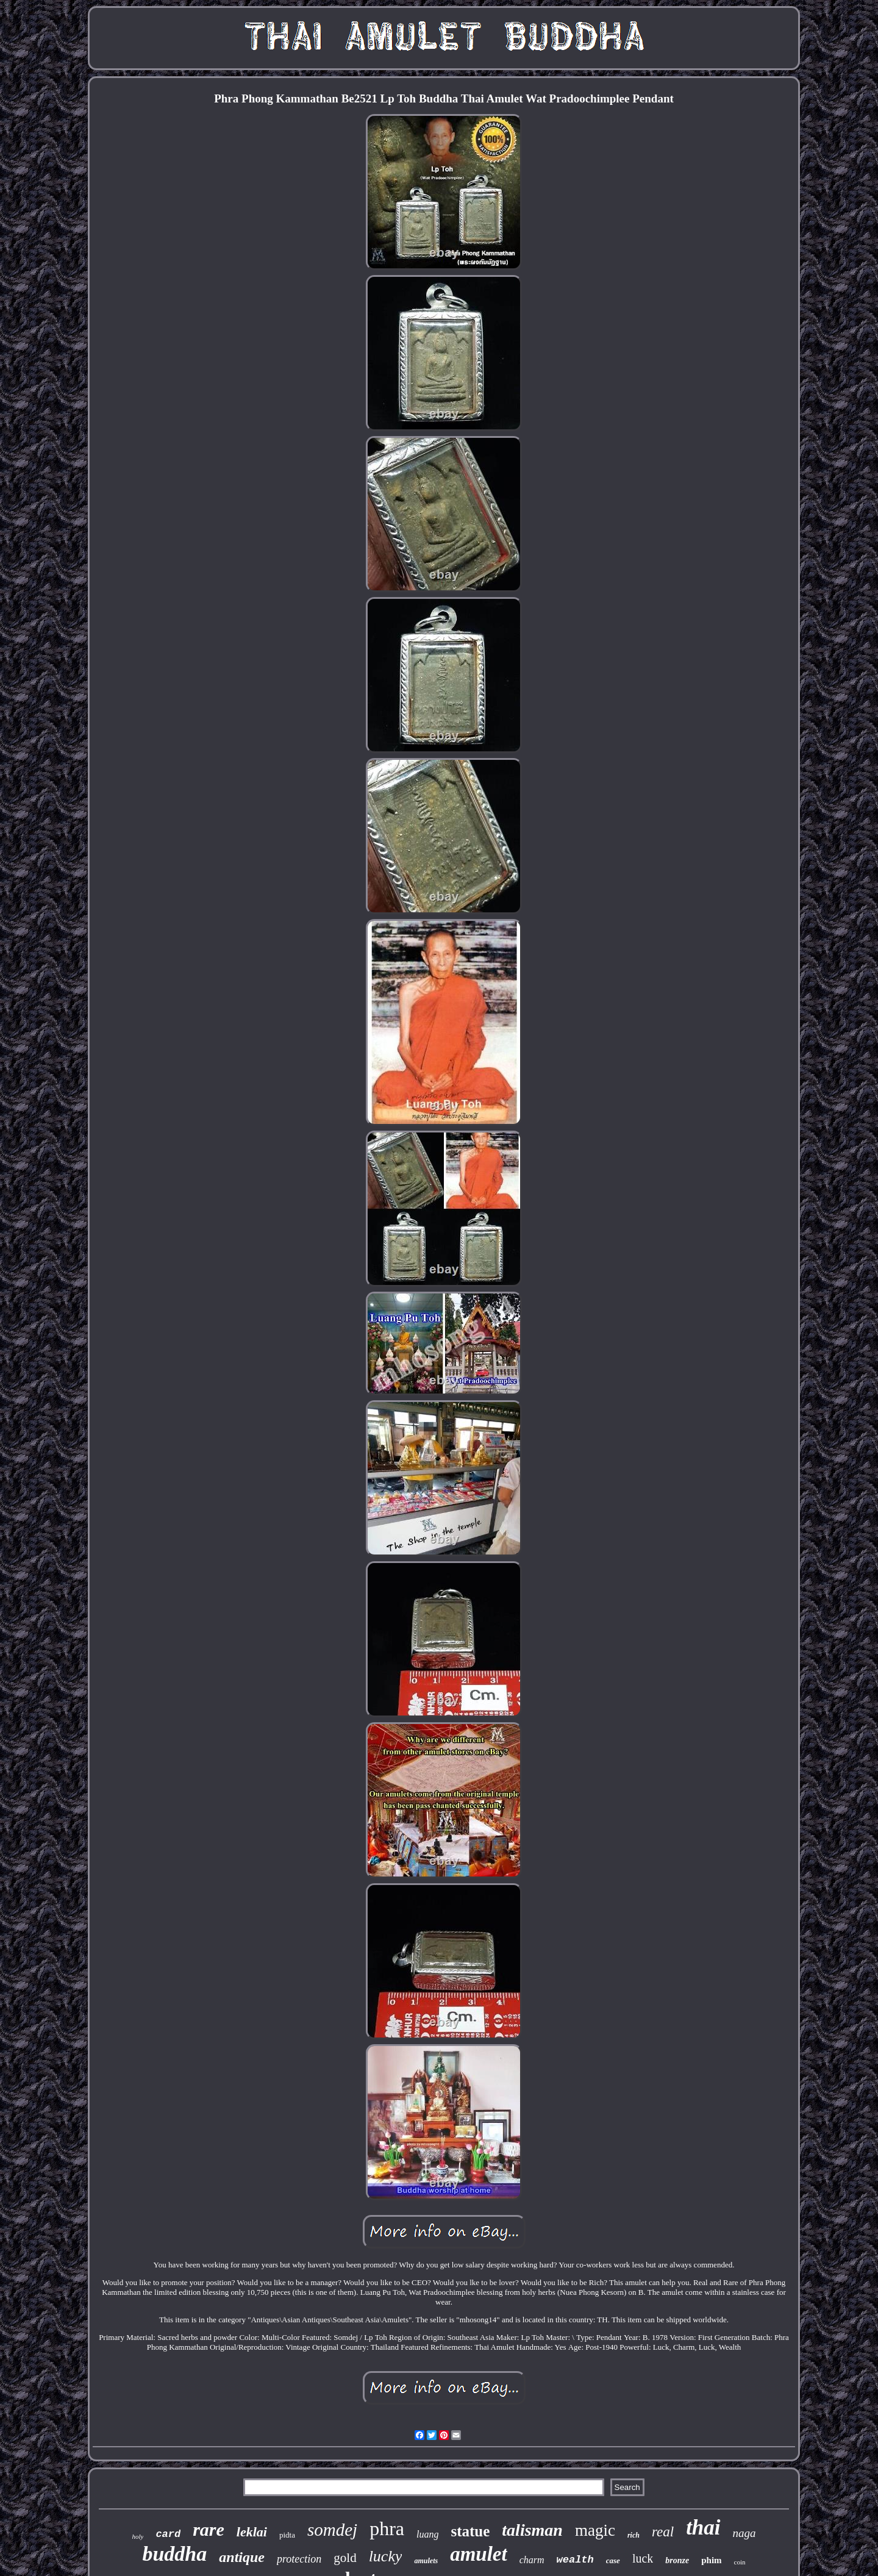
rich (633, 2535)
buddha (174, 2553)
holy (137, 2536)
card (167, 2534)
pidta (287, 2534)
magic (595, 2530)
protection (299, 2559)
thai (703, 2527)
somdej (332, 2529)
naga (744, 2533)
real (663, 2531)
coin (740, 2562)
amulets (426, 2560)
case (613, 2560)
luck (642, 2558)
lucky (385, 2556)
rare (208, 2529)
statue (470, 2531)
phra (386, 2528)
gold (345, 2557)
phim (711, 2560)
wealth (575, 2560)
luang (427, 2534)
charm (531, 2560)
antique (242, 2557)
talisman (532, 2530)
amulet (478, 2554)
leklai (252, 2531)
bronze (677, 2560)
